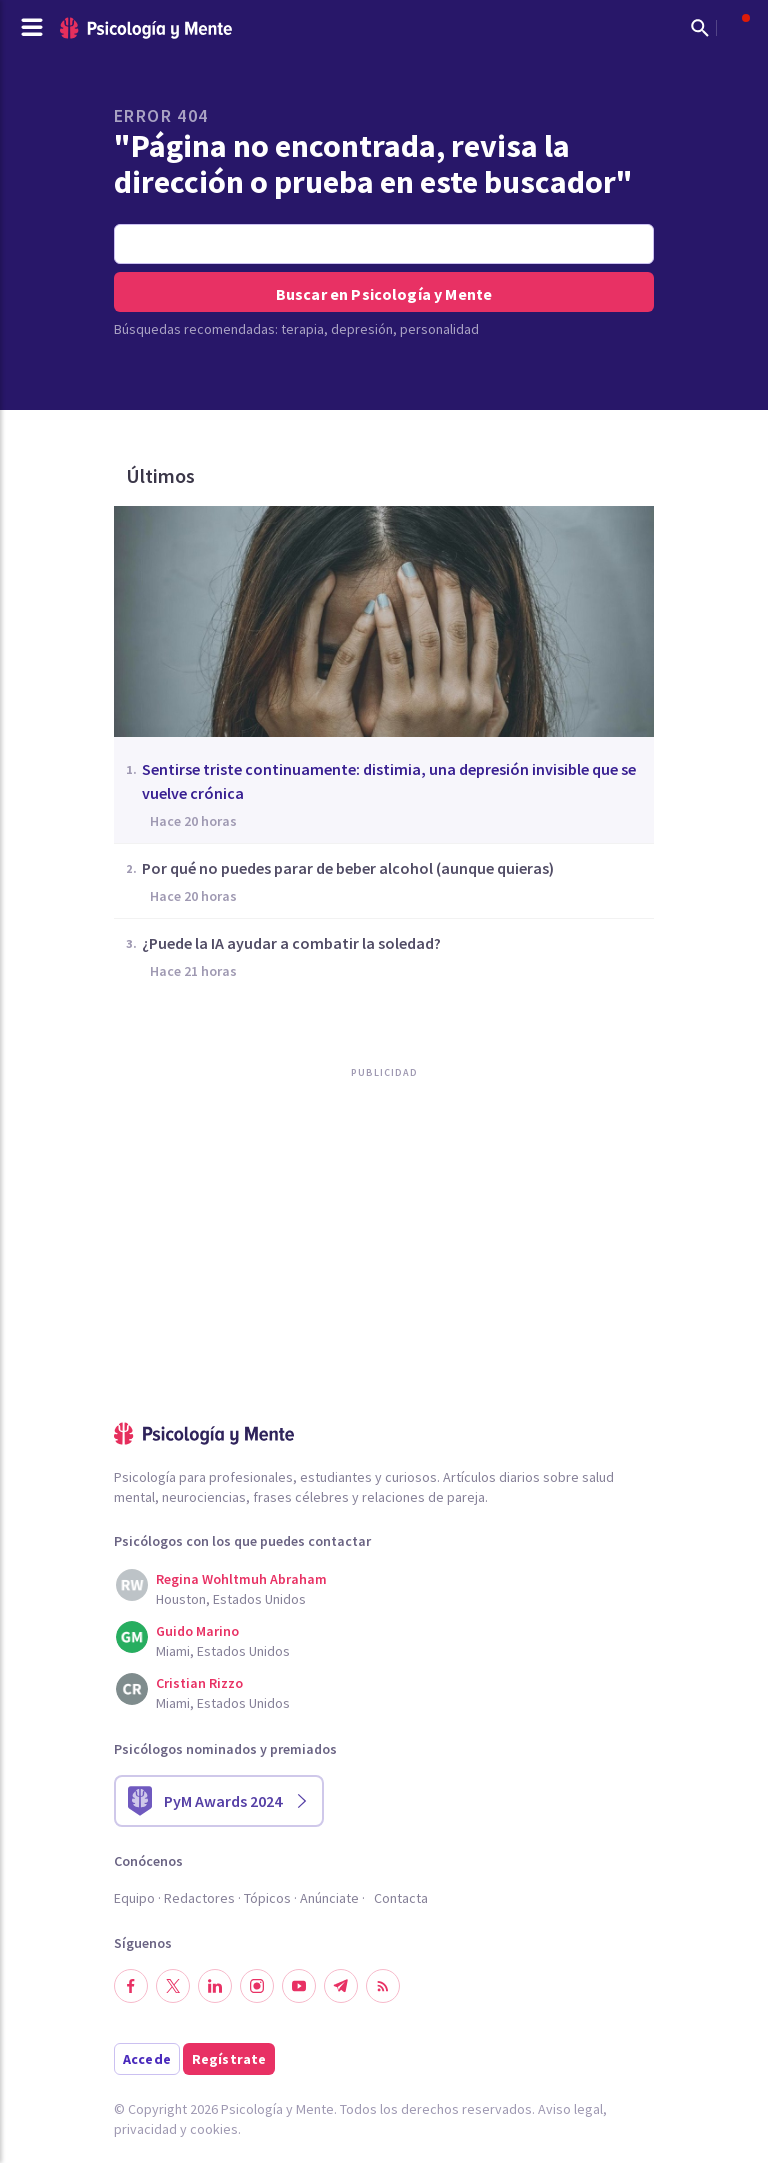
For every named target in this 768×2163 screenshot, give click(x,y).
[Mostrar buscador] (700, 28)
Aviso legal (570, 2109)
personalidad (439, 329)
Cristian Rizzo (199, 1683)
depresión (362, 329)
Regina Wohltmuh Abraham (241, 1579)
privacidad (145, 2129)
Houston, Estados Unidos (231, 1599)
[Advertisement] (264, 1291)
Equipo (134, 1898)
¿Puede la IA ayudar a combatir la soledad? (291, 943)
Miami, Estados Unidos (223, 1651)
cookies (214, 2129)
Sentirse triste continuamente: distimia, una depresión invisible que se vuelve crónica (389, 781)
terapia (302, 329)
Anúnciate (329, 1898)
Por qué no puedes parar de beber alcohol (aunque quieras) (348, 868)
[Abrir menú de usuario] (736, 28)
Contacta (401, 1898)
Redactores (199, 1898)
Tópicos (267, 1898)
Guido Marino (197, 1631)
